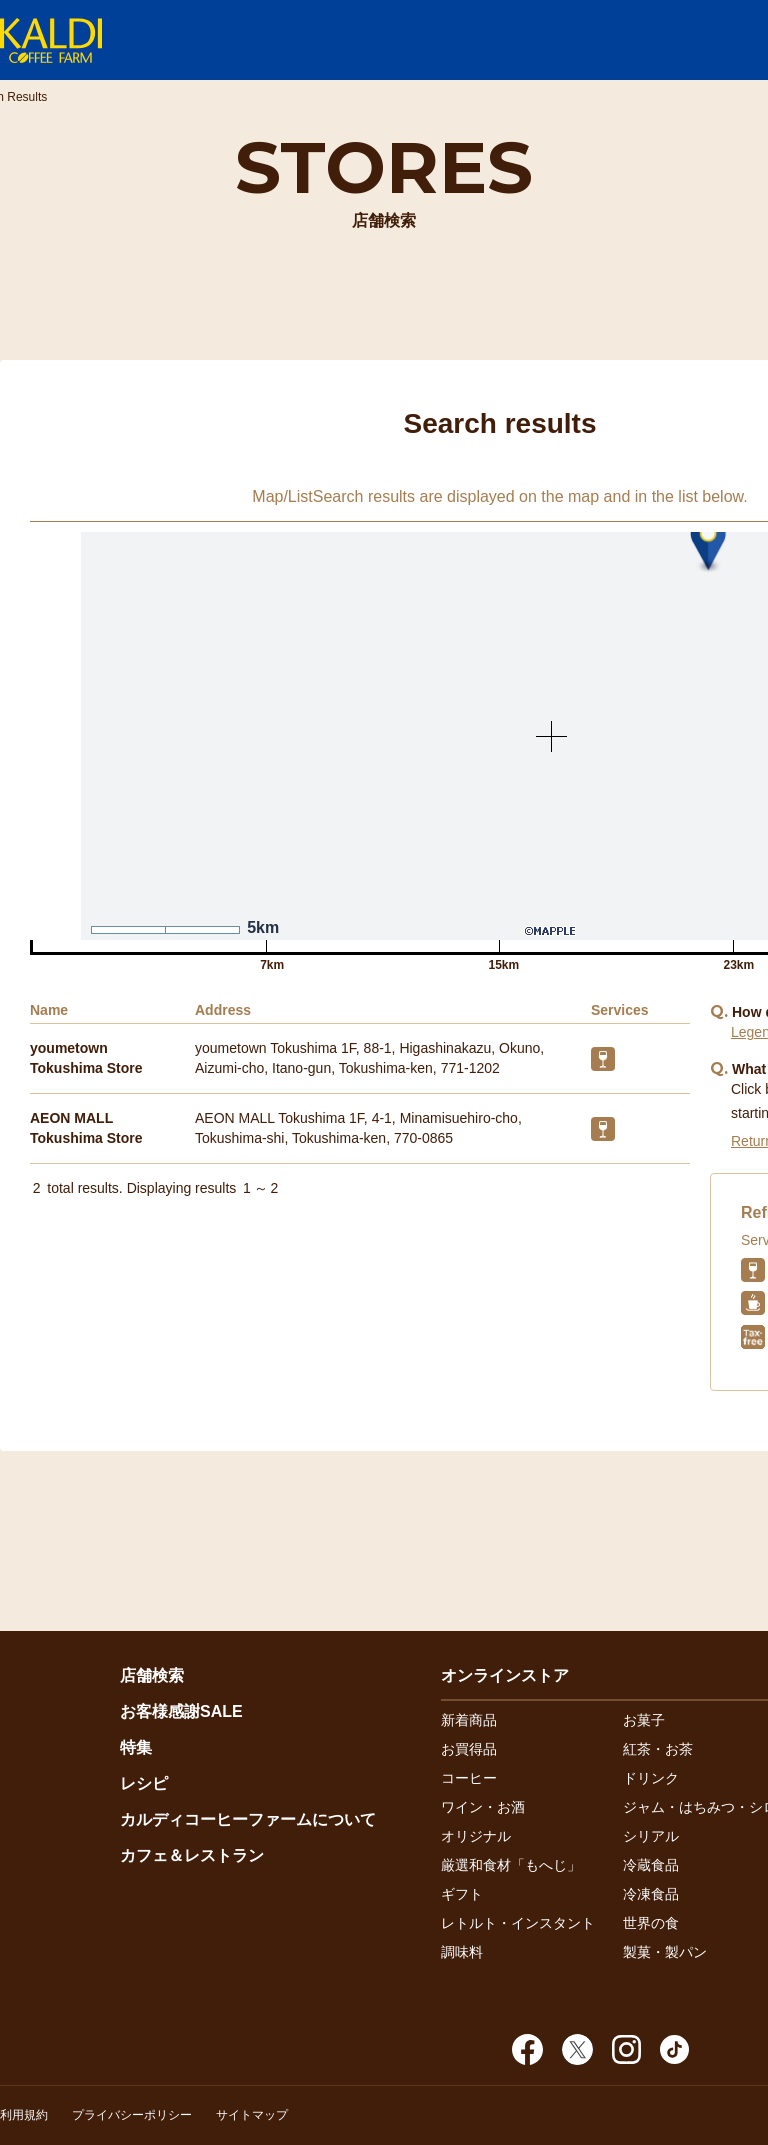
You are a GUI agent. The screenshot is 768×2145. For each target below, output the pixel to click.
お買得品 (469, 1749)
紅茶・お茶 (658, 1749)
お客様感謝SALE (181, 1711)
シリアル (651, 1836)
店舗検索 (152, 1675)
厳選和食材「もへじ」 (511, 1865)
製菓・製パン (665, 1952)
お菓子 (644, 1720)
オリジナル (476, 1836)
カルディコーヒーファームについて (248, 1819)
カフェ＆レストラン (192, 1855)
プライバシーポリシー (132, 2115)
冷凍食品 (651, 1894)
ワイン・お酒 (483, 1807)
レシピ (144, 1783)
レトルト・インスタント (518, 1923)
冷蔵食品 (651, 1865)
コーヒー (469, 1778)
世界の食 (651, 1923)
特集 (136, 1747)
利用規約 (24, 2115)
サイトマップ (252, 2115)
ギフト (462, 1894)
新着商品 (469, 1720)
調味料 (462, 1952)
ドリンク (651, 1778)
